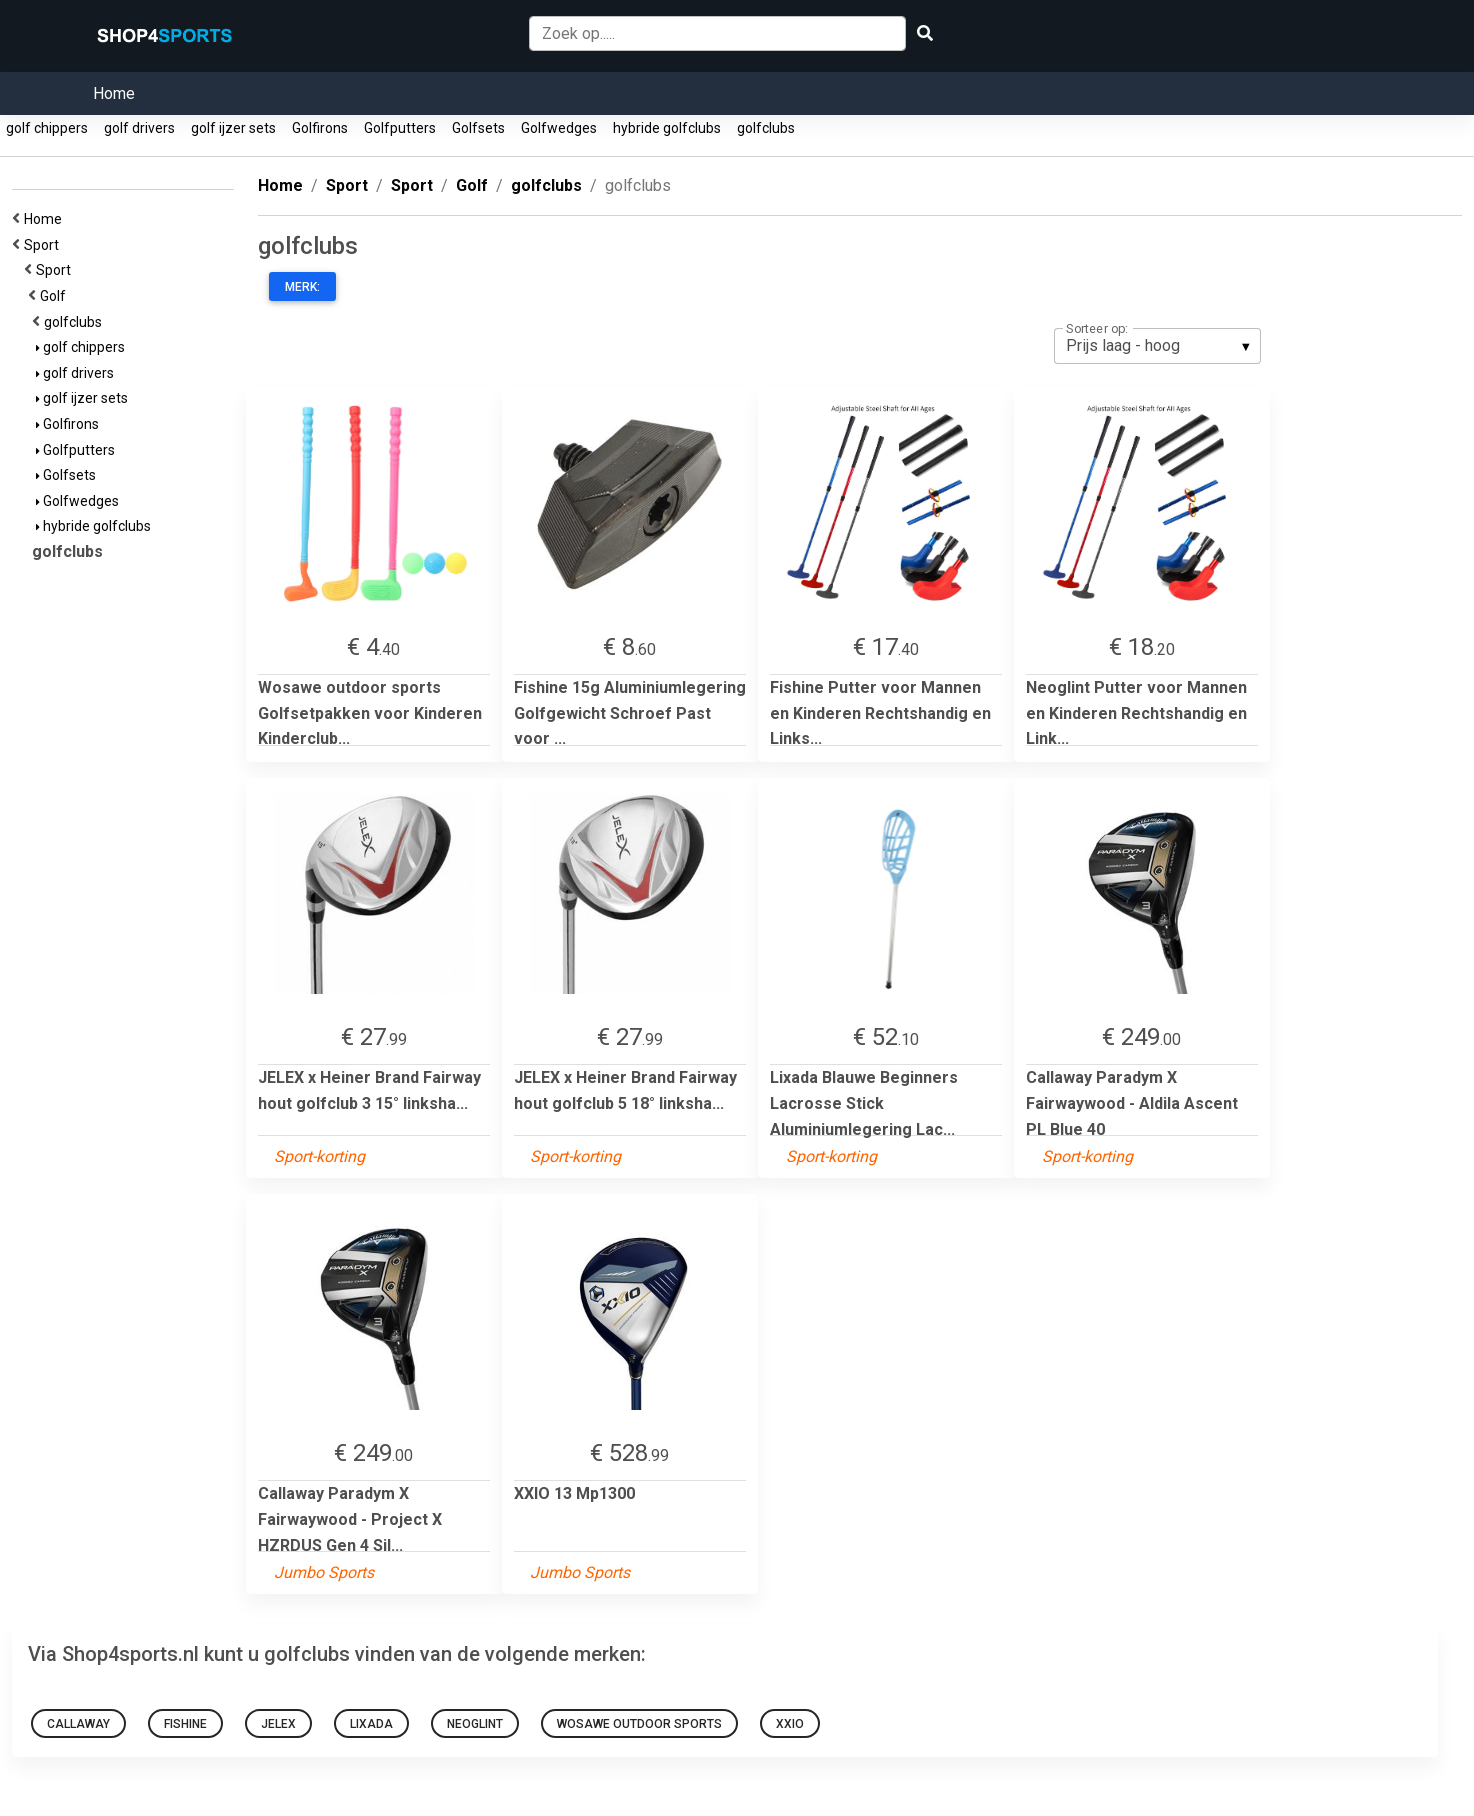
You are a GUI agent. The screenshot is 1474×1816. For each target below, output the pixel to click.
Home (114, 93)
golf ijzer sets (233, 128)
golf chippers (47, 128)
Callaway (78, 1724)
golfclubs (766, 128)
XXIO (790, 1724)
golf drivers (139, 128)
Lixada (371, 1724)
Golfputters (400, 128)
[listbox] (1157, 346)
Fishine (185, 1724)
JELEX (278, 1724)
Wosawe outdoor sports (639, 1724)
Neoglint (475, 1724)
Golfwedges (559, 128)
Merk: (302, 287)
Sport (44, 245)
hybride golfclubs (667, 128)
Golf (56, 296)
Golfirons (320, 128)
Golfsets (478, 128)
